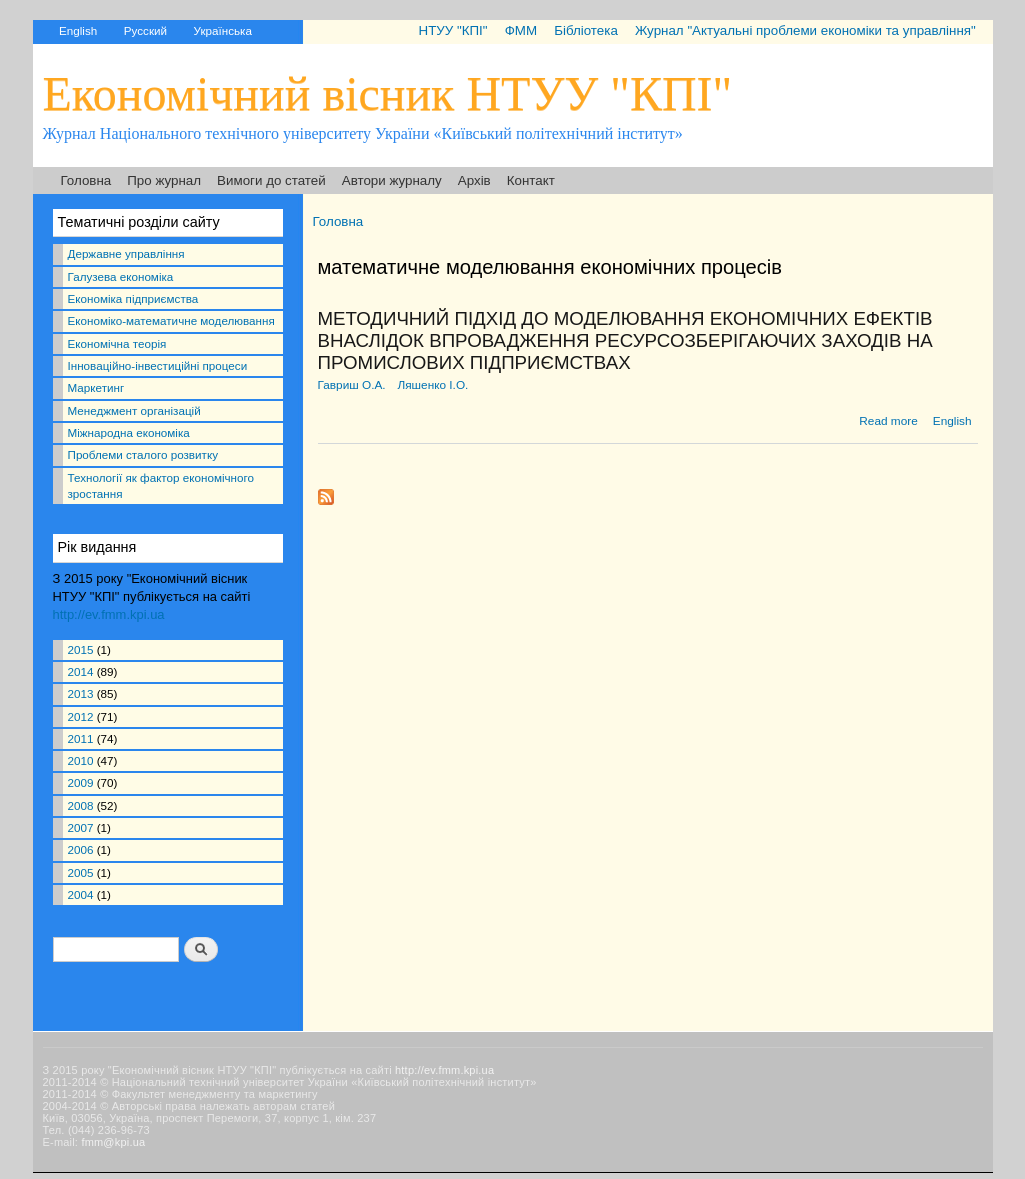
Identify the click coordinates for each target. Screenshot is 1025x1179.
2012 (81, 716)
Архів (474, 180)
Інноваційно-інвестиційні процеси (158, 365)
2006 (81, 849)
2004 (81, 894)
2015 (81, 649)
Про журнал (164, 180)
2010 (81, 760)
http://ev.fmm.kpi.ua (109, 614)
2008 (81, 805)
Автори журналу (392, 180)
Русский (145, 30)
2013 (81, 693)
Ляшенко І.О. (432, 385)
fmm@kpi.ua (113, 1142)
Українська (223, 30)
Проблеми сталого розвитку (143, 454)
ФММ (521, 30)
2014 (81, 671)
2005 (81, 872)
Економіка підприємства (133, 298)
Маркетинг (96, 387)
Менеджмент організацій (134, 410)
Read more (888, 421)
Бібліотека (586, 30)
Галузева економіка (121, 276)
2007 (81, 827)
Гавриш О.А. (352, 385)
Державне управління (126, 253)
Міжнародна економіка (129, 432)
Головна (86, 180)
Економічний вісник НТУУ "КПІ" (388, 93)
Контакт (531, 180)
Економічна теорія (117, 343)
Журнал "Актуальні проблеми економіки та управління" (805, 30)
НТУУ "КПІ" (452, 30)
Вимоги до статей (271, 180)
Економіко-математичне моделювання (171, 320)
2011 (81, 738)
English (78, 30)
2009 (81, 782)
